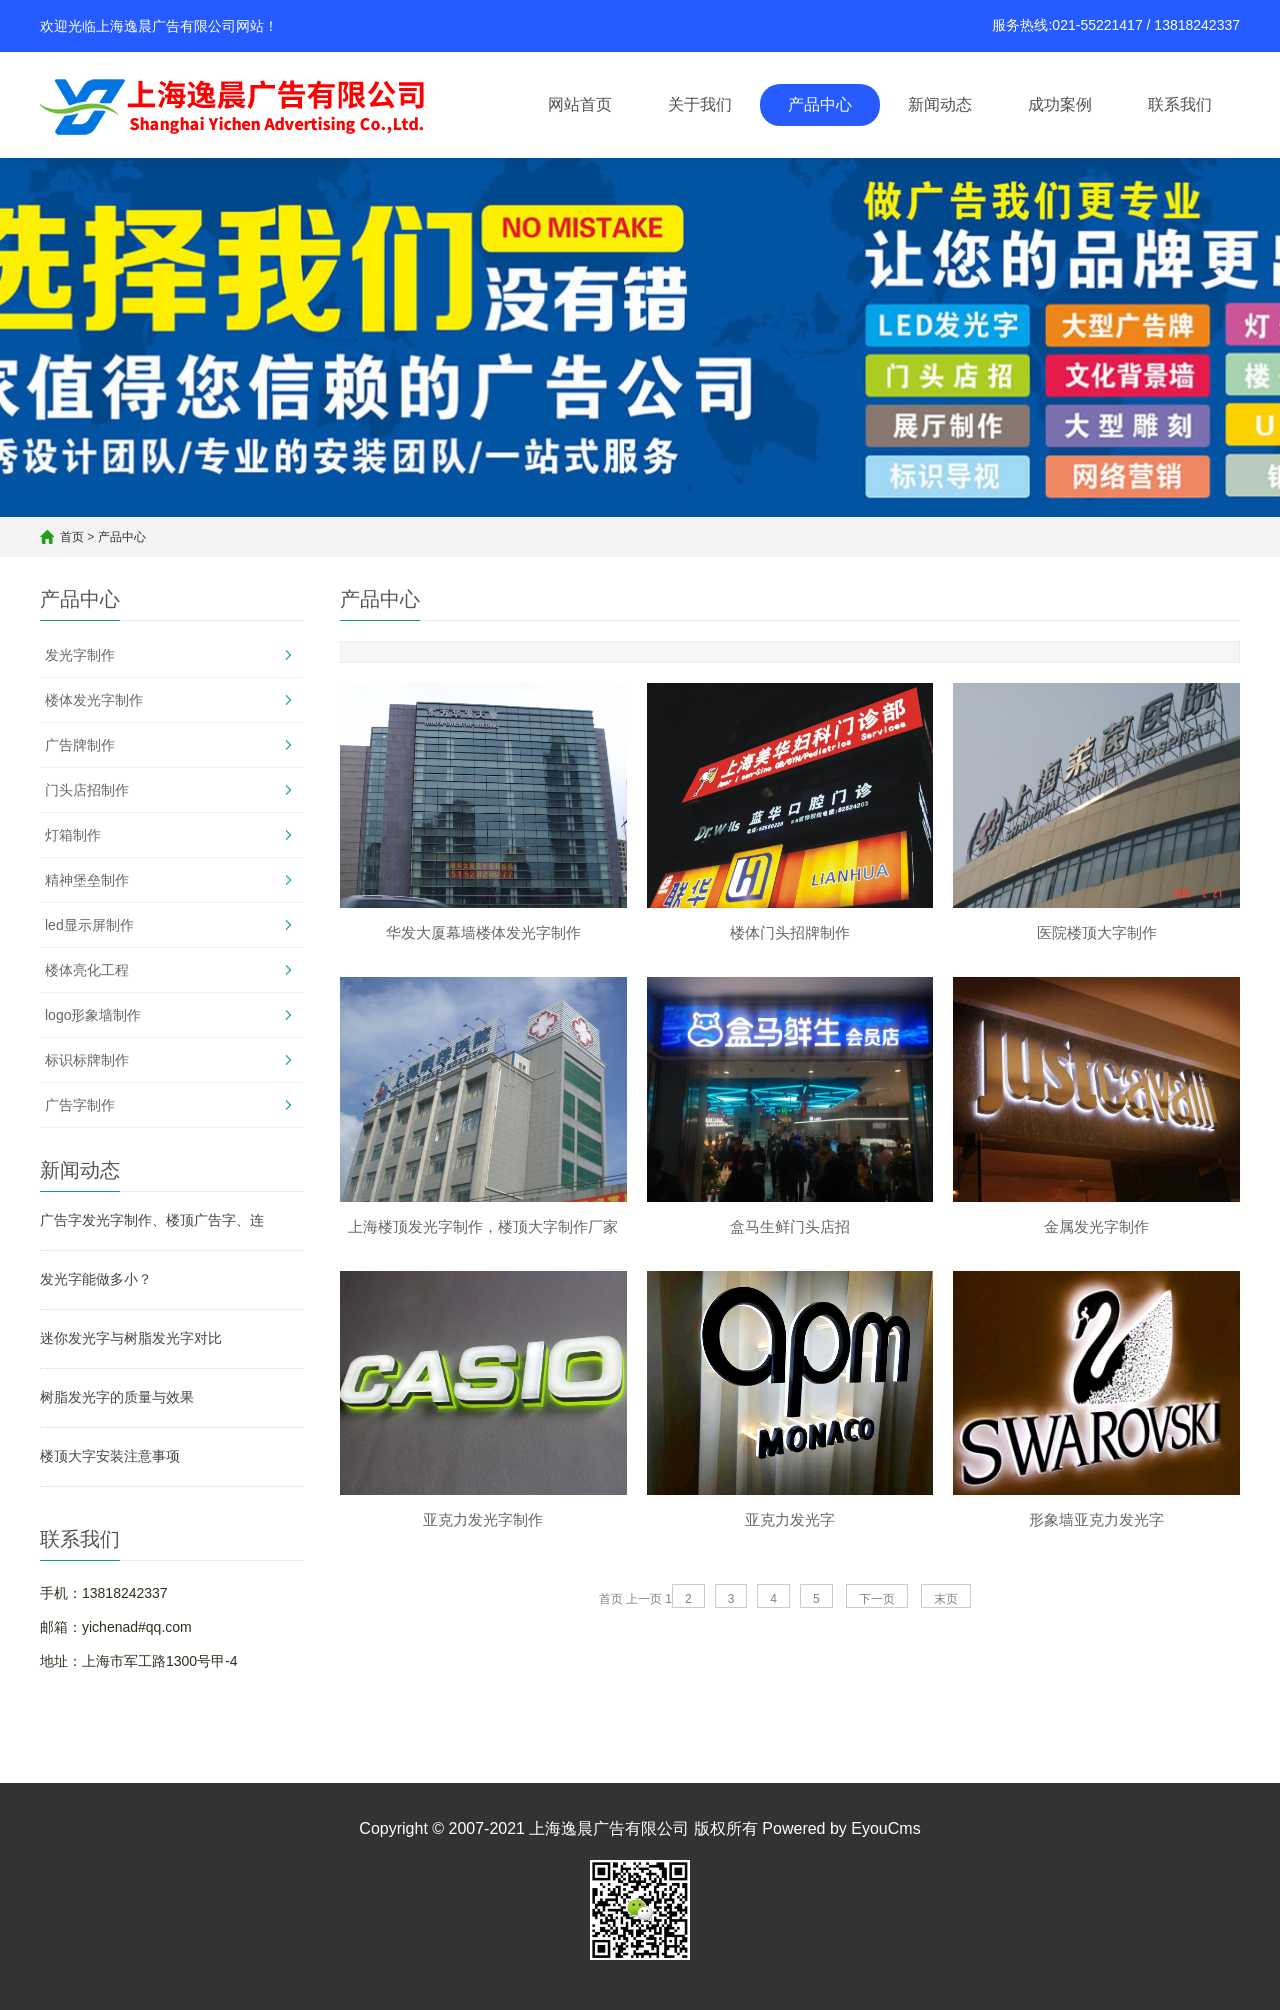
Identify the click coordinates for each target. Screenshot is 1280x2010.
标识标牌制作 (87, 1060)
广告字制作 (80, 1105)
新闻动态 (940, 104)
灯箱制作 (73, 835)
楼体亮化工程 (87, 970)
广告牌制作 (80, 745)
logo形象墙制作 (93, 1015)
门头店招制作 (87, 790)
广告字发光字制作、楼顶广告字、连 (152, 1220)
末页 (946, 1602)
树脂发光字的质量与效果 (117, 1397)
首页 (72, 537)
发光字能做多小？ (96, 1279)
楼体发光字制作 (94, 700)
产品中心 (820, 104)
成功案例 (1060, 104)
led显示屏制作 (89, 925)
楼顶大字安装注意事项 (110, 1456)
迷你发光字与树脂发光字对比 (131, 1338)
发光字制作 (80, 655)
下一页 (877, 1602)
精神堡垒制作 (87, 880)
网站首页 (580, 104)
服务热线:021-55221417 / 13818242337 (1116, 25)
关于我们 (700, 104)
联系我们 (1180, 104)
